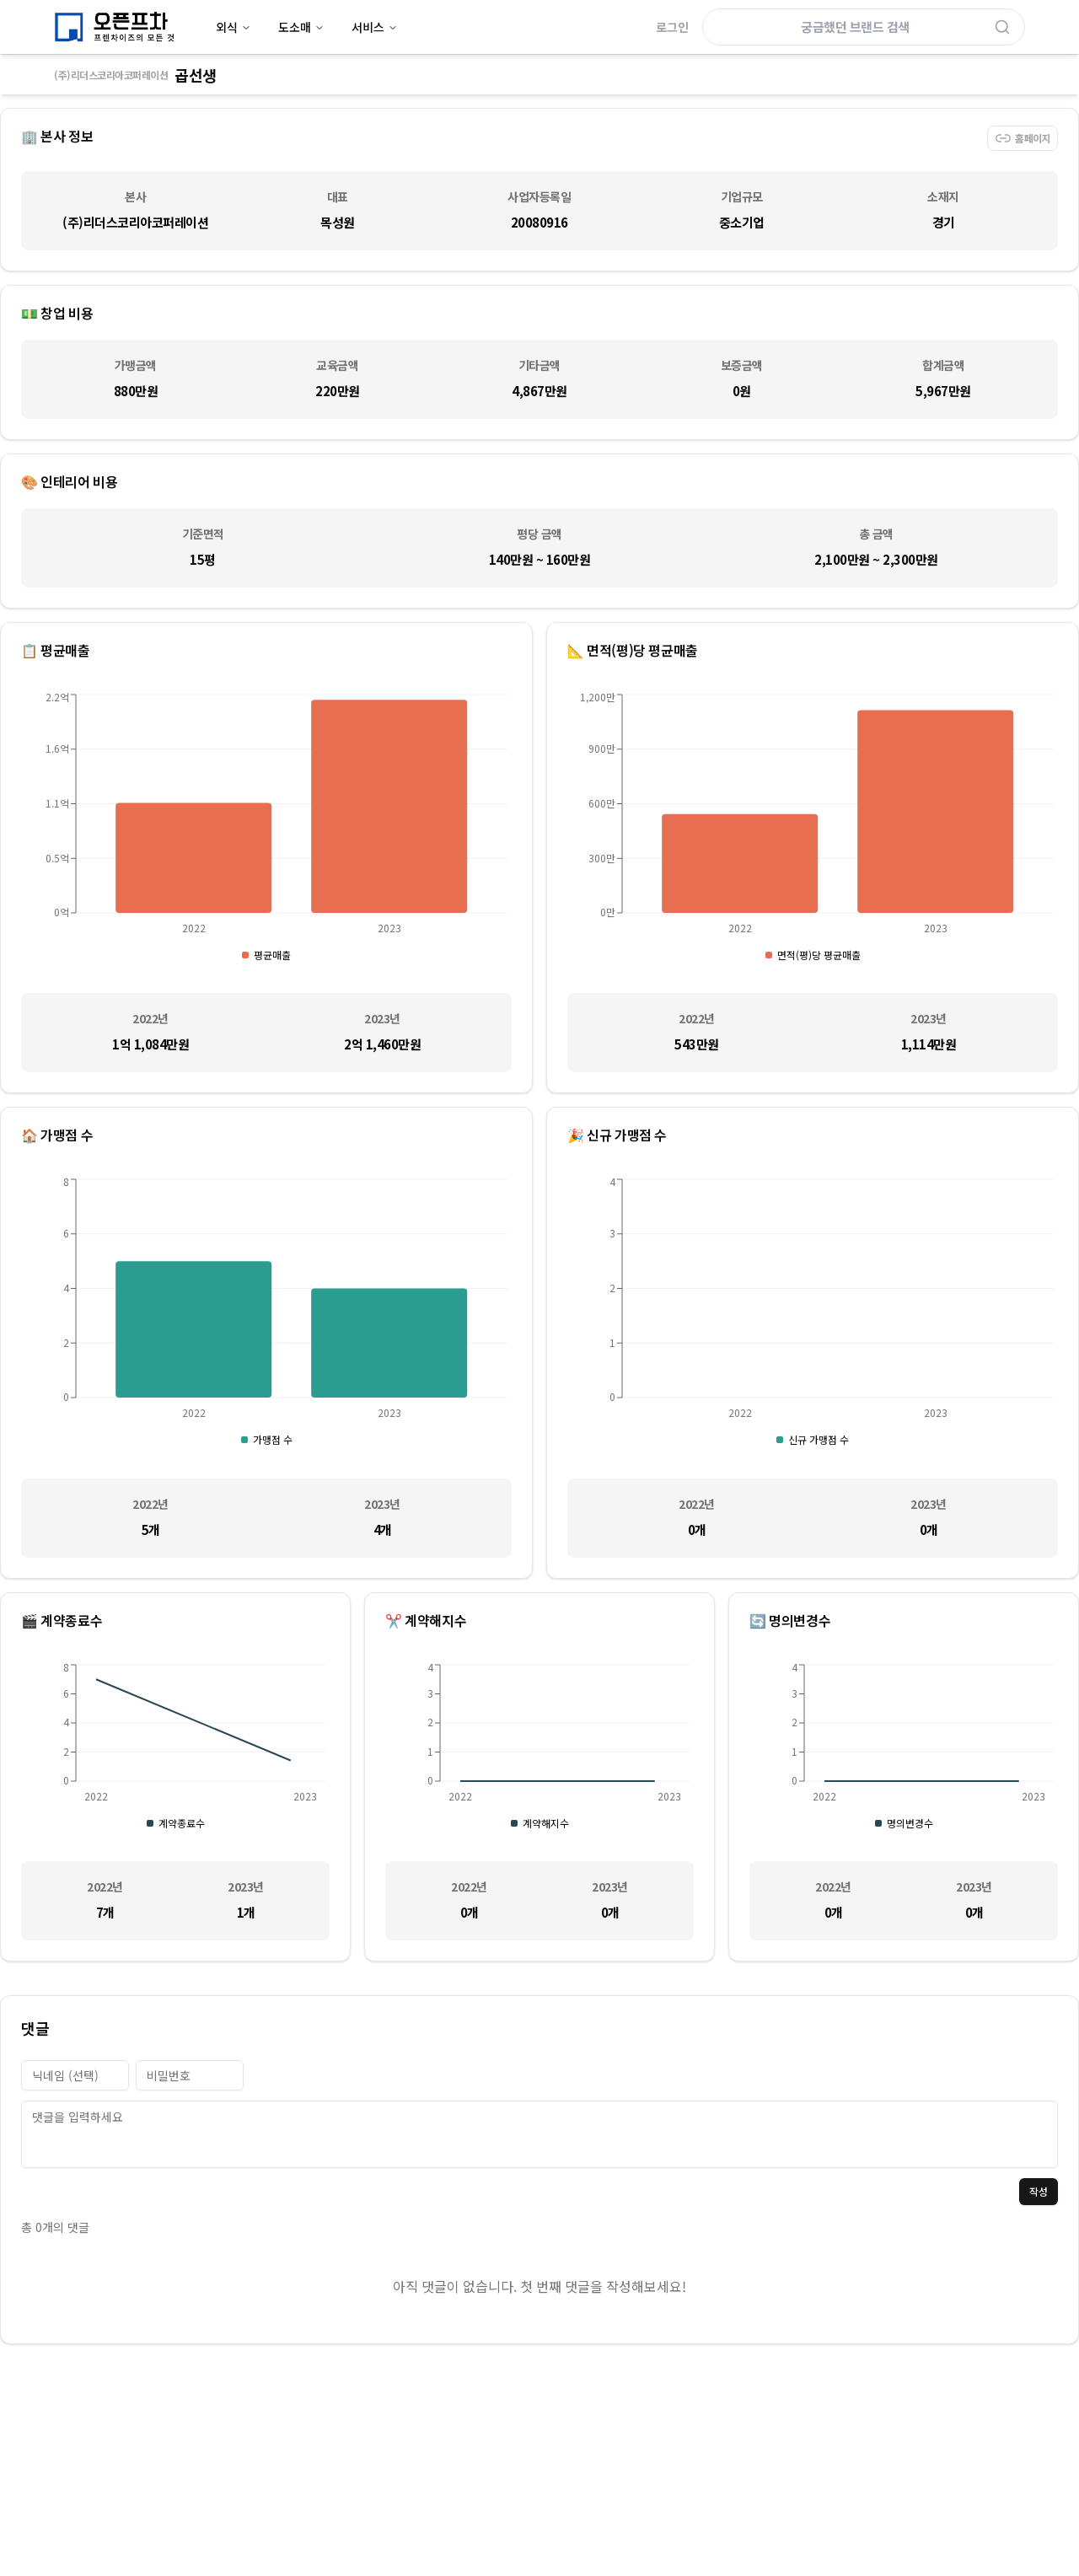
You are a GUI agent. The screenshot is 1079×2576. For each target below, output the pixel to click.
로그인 (672, 27)
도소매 (301, 27)
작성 (1038, 2191)
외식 (233, 27)
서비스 (375, 27)
